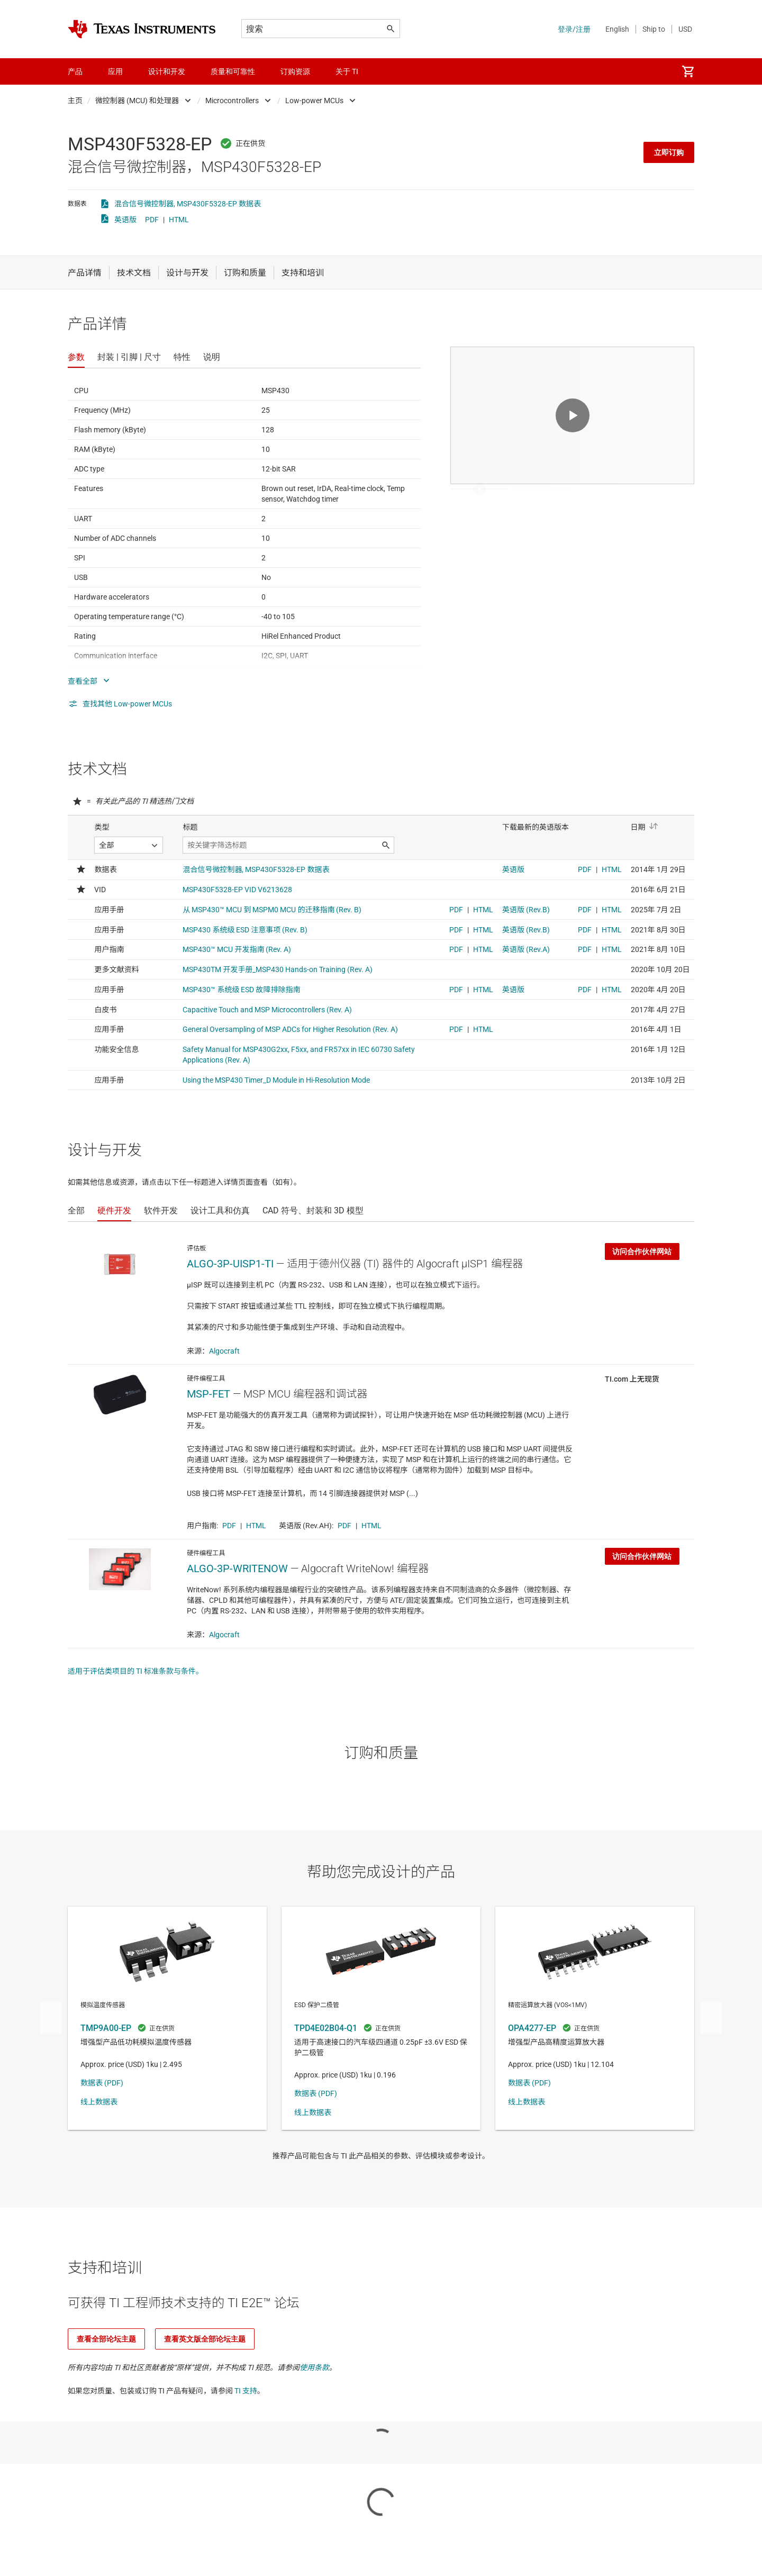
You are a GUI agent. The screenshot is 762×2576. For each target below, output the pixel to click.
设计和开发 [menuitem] (166, 71)
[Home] (142, 29)
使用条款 (314, 2367)
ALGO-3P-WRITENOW (237, 1568)
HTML (179, 219)
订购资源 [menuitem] (295, 71)
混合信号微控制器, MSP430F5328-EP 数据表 (187, 203)
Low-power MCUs (314, 100)
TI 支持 (245, 2391)
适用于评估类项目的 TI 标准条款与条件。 (135, 1671)
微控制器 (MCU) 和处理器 (137, 100)
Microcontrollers (232, 100)
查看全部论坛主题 (106, 2339)
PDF (152, 219)
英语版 (125, 219)
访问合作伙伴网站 (642, 1251)
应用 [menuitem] (115, 71)
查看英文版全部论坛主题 (205, 2339)
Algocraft (224, 1351)
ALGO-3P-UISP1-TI (230, 1263)
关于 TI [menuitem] (346, 71)
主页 (75, 100)
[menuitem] (688, 71)
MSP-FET (208, 1393)
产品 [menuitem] (75, 71)
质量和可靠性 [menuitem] (233, 71)
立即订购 (669, 152)
